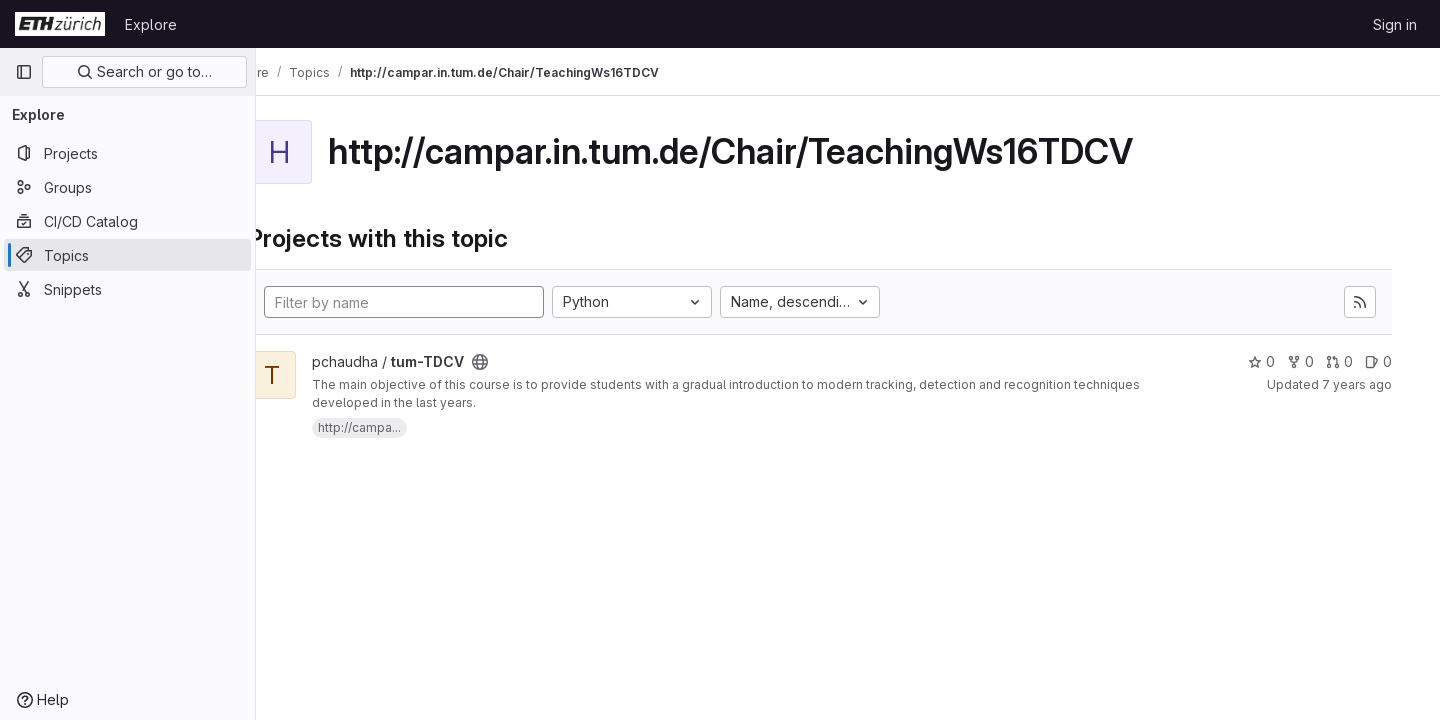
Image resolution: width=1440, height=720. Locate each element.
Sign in (1395, 24)
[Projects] (127, 153)
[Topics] (127, 255)
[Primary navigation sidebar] (24, 72)
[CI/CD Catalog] (127, 221)
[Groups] (127, 187)
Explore (151, 24)
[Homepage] (60, 24)
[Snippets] (127, 289)
